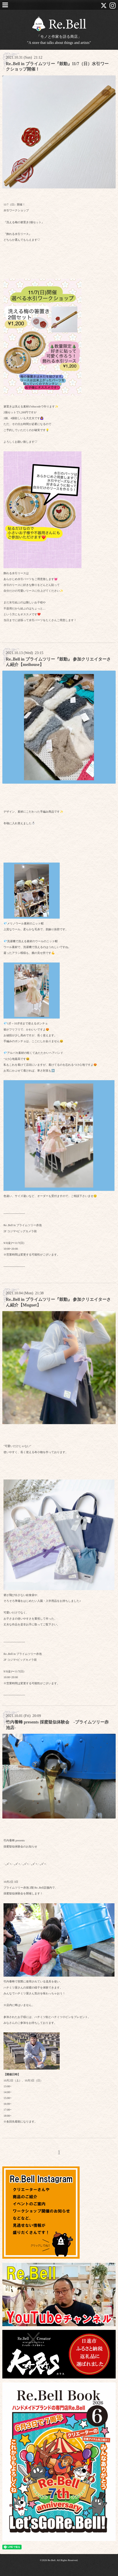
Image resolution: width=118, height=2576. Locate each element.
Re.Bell (51, 2560)
